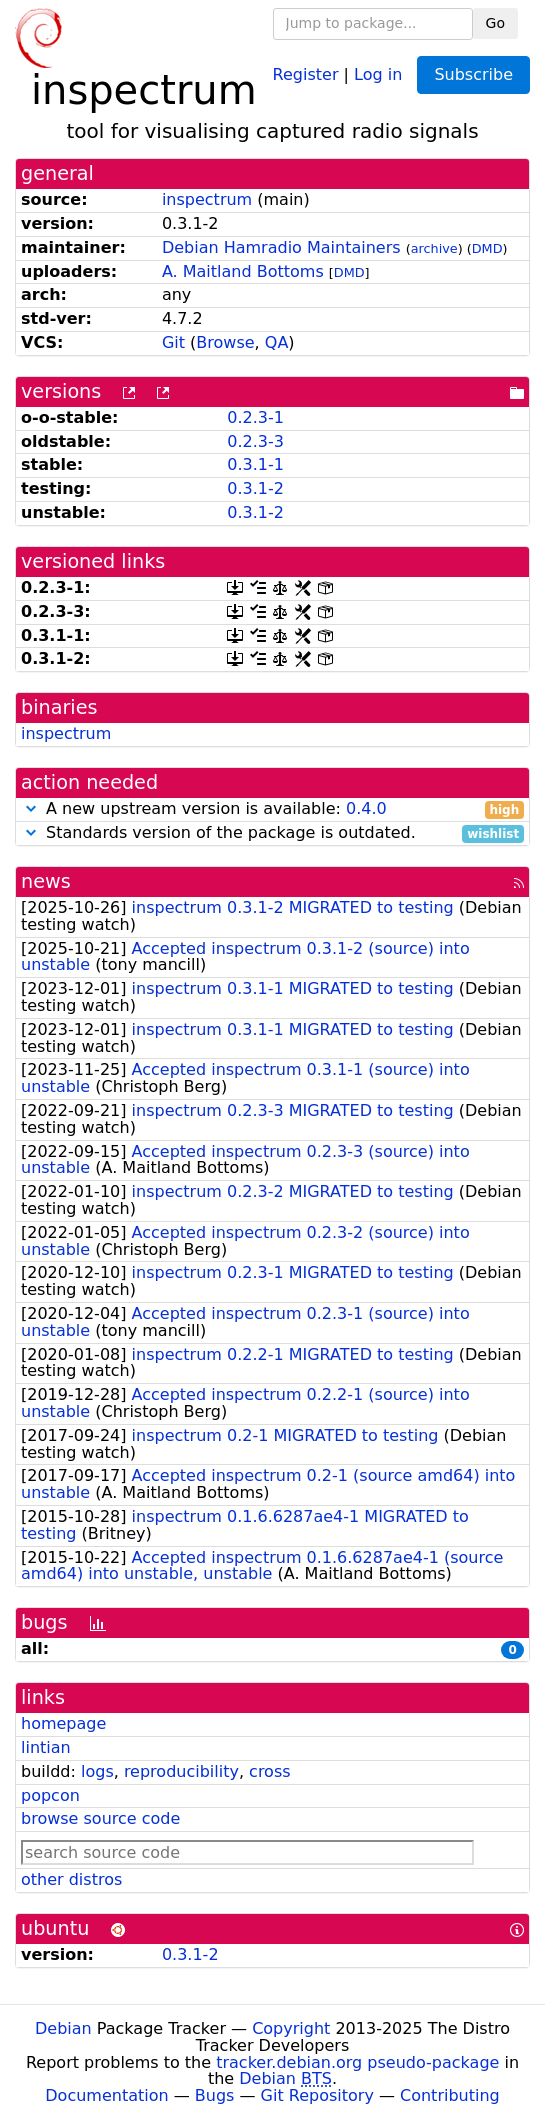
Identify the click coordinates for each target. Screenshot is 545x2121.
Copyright (291, 2028)
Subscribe (473, 74)
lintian (46, 1747)
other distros (71, 1879)
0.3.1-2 (255, 488)
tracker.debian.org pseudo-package (357, 2062)
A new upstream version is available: (272, 809)
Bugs (215, 2095)
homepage (63, 1723)
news (46, 881)
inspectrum (207, 199)
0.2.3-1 (255, 417)
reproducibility (181, 1771)
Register (306, 73)
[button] (31, 808)
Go (495, 23)
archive (434, 248)
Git (173, 342)
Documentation (106, 2095)
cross (269, 1771)
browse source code (100, 1818)
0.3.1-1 (255, 464)
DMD (487, 248)
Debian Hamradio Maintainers (281, 247)
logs (97, 1771)
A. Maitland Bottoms (243, 271)
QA (277, 342)
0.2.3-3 (255, 441)
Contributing (450, 2095)
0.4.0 (366, 808)
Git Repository (317, 2095)
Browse (225, 342)
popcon (50, 1795)
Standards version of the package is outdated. (272, 833)
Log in (378, 73)
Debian (63, 2028)
